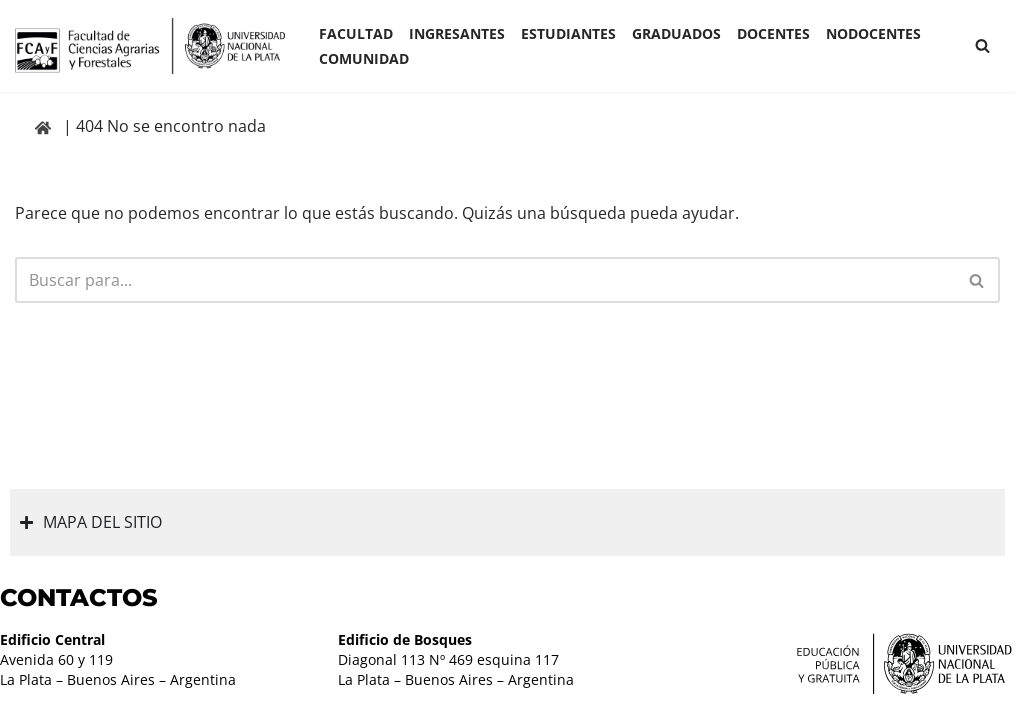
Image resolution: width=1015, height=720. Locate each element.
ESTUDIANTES (568, 33)
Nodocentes (873, 33)
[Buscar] (982, 45)
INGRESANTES (457, 33)
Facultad (356, 33)
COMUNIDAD (364, 58)
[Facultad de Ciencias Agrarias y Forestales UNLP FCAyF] (150, 46)
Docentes (773, 33)
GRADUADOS (676, 33)
